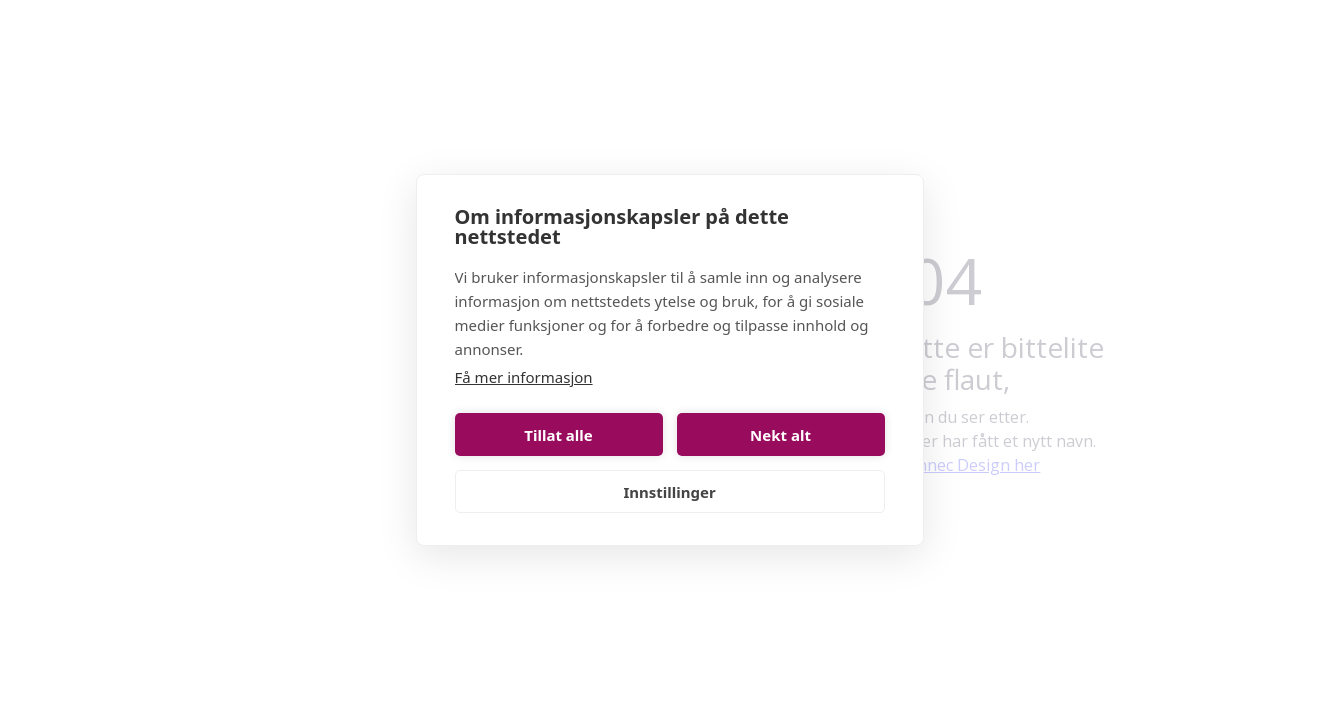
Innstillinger (669, 492)
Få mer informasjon (524, 377)
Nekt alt (780, 435)
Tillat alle (558, 435)
